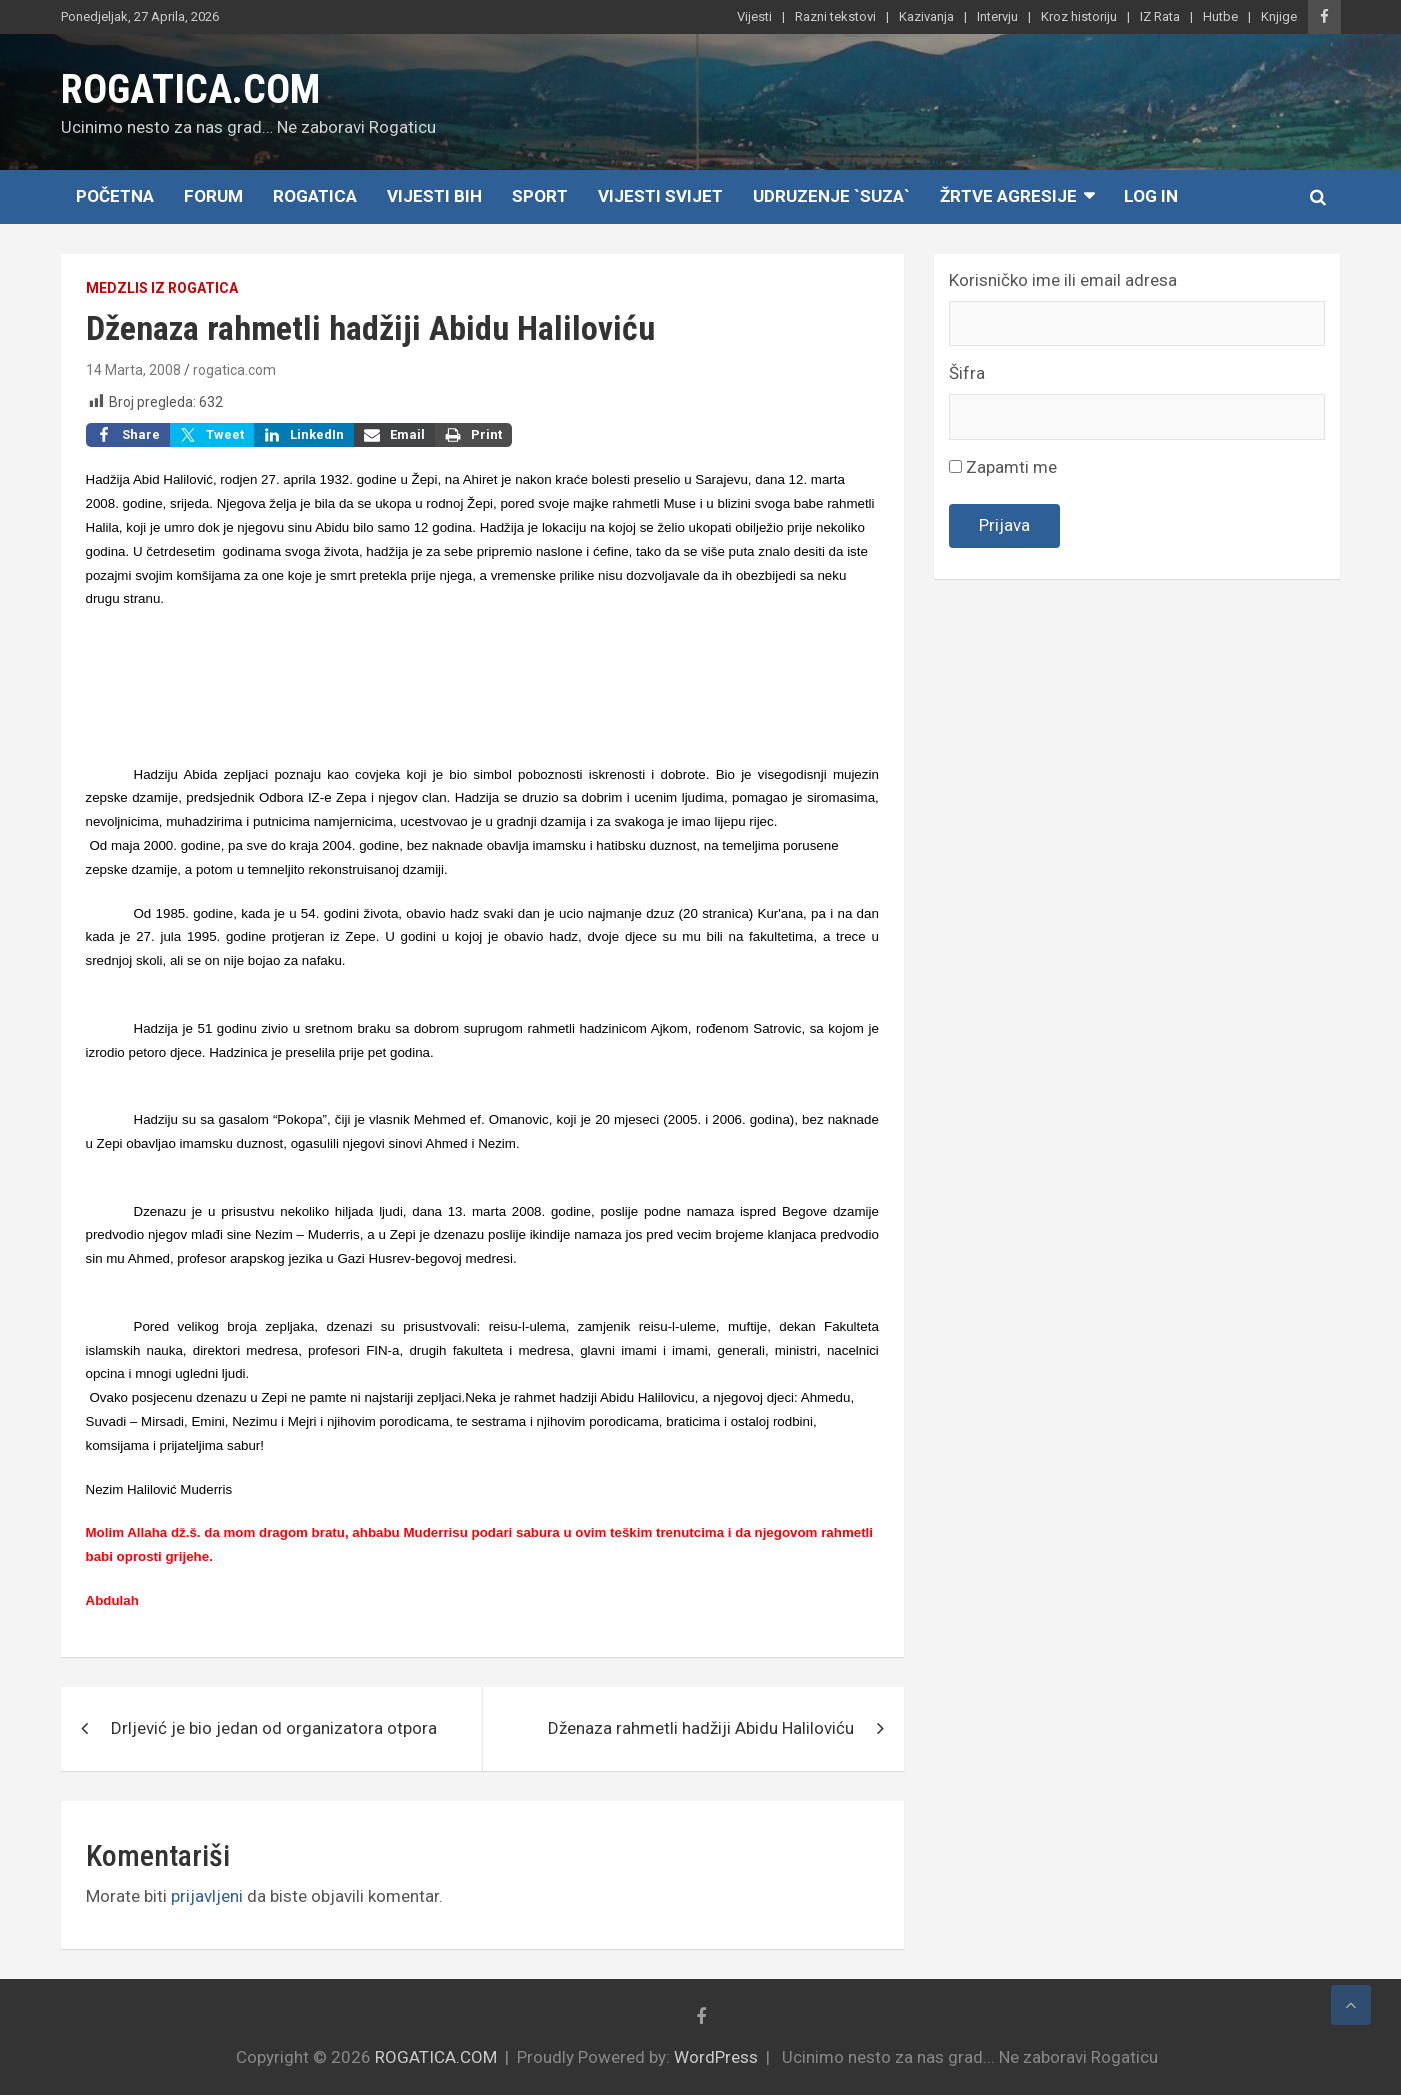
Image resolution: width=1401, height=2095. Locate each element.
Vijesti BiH (434, 196)
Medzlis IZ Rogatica (162, 288)
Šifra (967, 373)
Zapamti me (1003, 467)
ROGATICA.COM (190, 89)
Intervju (997, 16)
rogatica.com (234, 370)
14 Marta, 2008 (133, 370)
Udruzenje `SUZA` (831, 196)
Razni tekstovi (835, 16)
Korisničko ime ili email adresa (1063, 280)
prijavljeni (207, 1896)
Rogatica (315, 196)
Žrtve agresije (1008, 196)
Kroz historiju (1079, 16)
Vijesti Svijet (660, 196)
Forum (213, 196)
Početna (115, 196)
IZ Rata (1160, 16)
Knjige (1279, 16)
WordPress (716, 2057)
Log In (1151, 196)
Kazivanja (926, 16)
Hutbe (1220, 16)
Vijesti (754, 16)
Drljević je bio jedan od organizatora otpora (274, 1728)
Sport (540, 196)
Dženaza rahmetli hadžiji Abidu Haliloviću (701, 1728)
